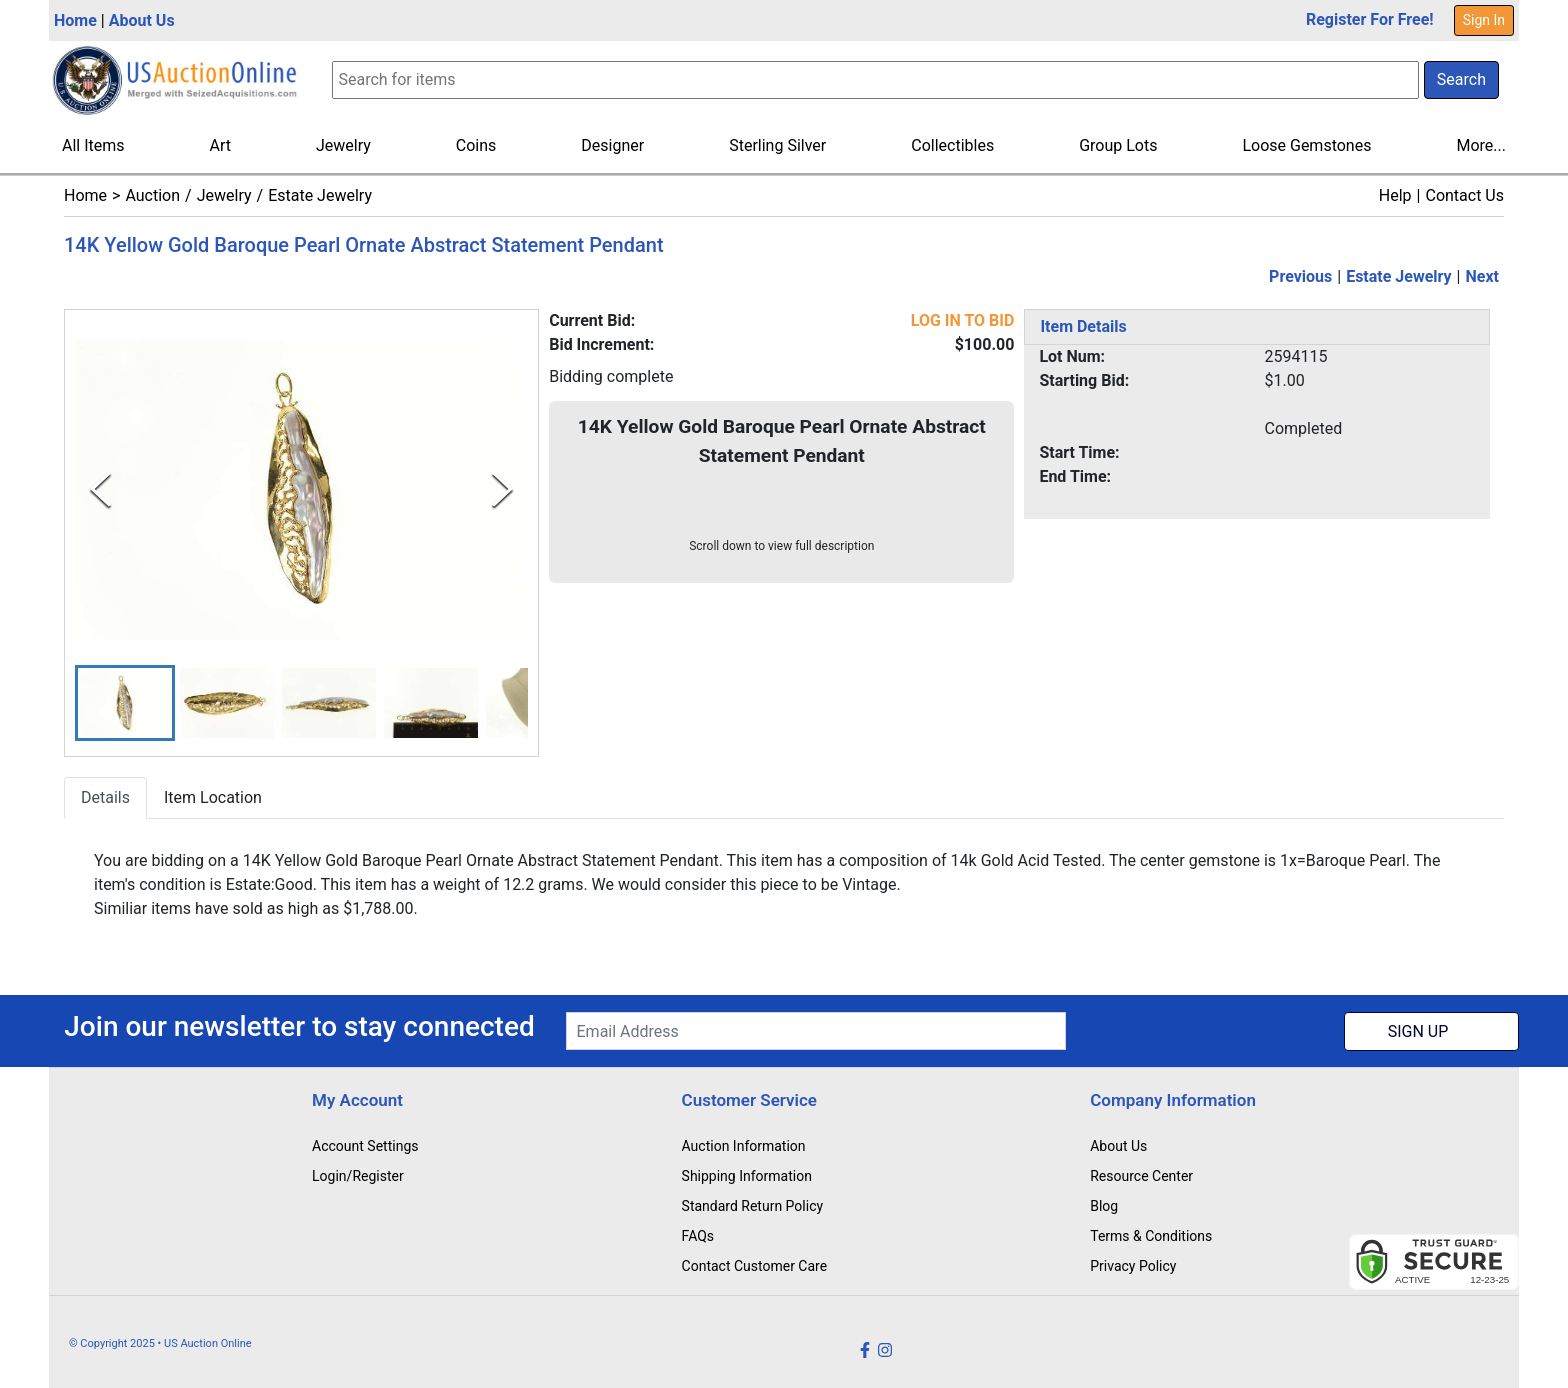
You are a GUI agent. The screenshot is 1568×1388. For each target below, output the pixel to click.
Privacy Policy (1133, 1266)
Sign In (1484, 20)
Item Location (213, 798)
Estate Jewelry (320, 195)
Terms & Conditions (1151, 1236)
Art (220, 145)
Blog (1104, 1206)
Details (105, 798)
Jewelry (343, 145)
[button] (125, 703)
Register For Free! (1370, 19)
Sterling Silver (777, 145)
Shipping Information (747, 1176)
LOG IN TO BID (963, 320)
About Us (142, 20)
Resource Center (1141, 1176)
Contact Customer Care (755, 1266)
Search (1461, 79)
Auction (152, 195)
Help (1395, 195)
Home (75, 20)
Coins (476, 145)
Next (1482, 276)
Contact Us (1464, 195)
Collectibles (952, 145)
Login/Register (358, 1176)
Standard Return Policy (753, 1206)
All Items (93, 145)
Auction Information (744, 1146)
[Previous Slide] (100, 489)
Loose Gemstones (1306, 145)
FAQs (698, 1236)
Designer (612, 145)
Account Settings (365, 1146)
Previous (1300, 276)
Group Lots (1118, 145)
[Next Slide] (502, 489)
